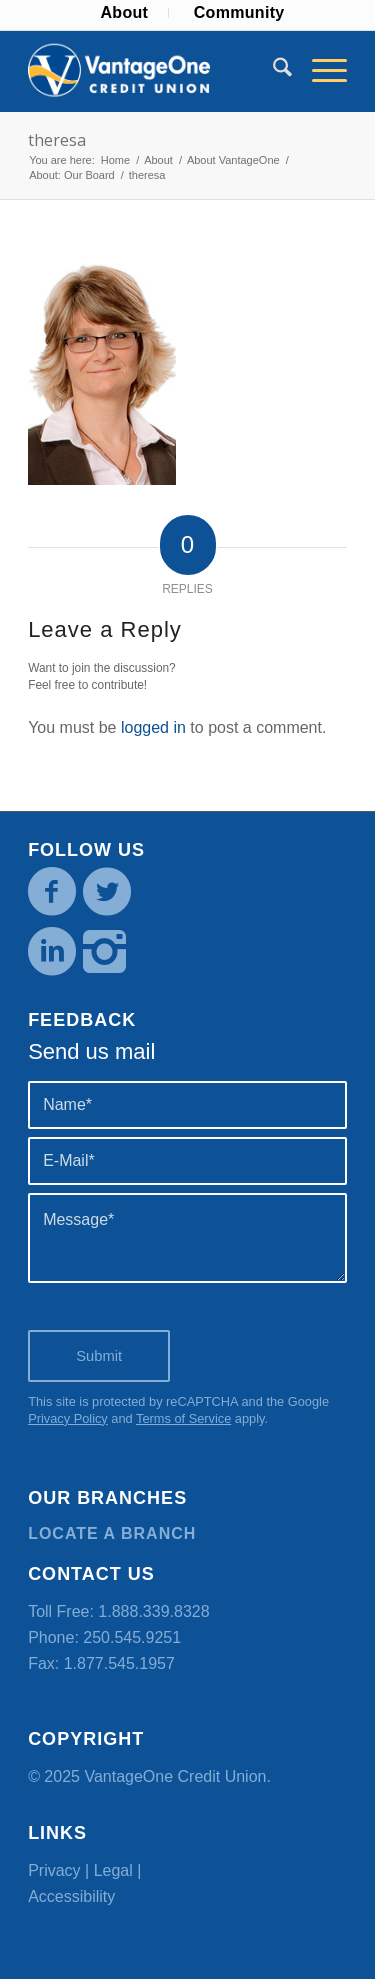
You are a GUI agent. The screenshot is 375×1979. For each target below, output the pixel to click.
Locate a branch (112, 1533)
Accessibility (71, 1896)
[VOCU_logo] (155, 71)
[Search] (272, 71)
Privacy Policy (68, 1418)
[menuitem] (124, 13)
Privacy (54, 1870)
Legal (113, 1870)
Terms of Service (183, 1418)
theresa (57, 140)
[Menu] (319, 71)
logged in (153, 727)
